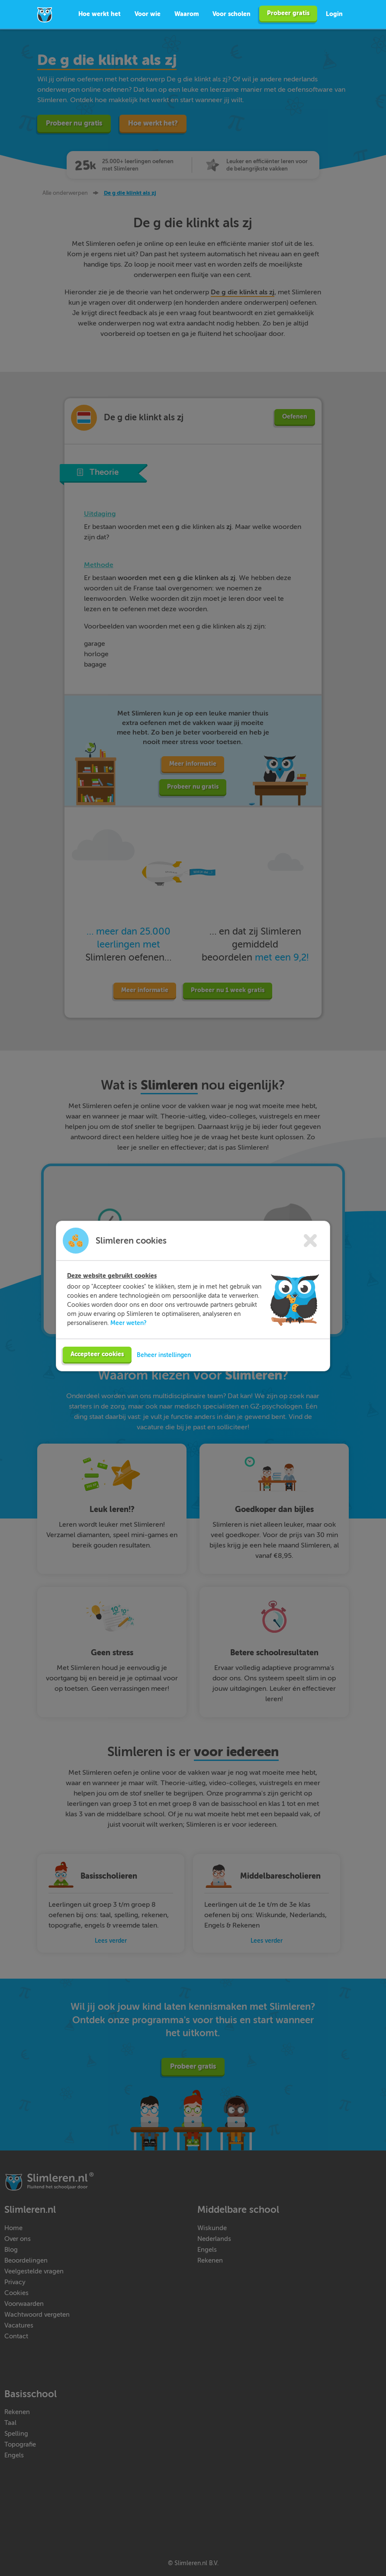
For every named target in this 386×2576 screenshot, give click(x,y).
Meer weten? (128, 1334)
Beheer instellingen (164, 1366)
